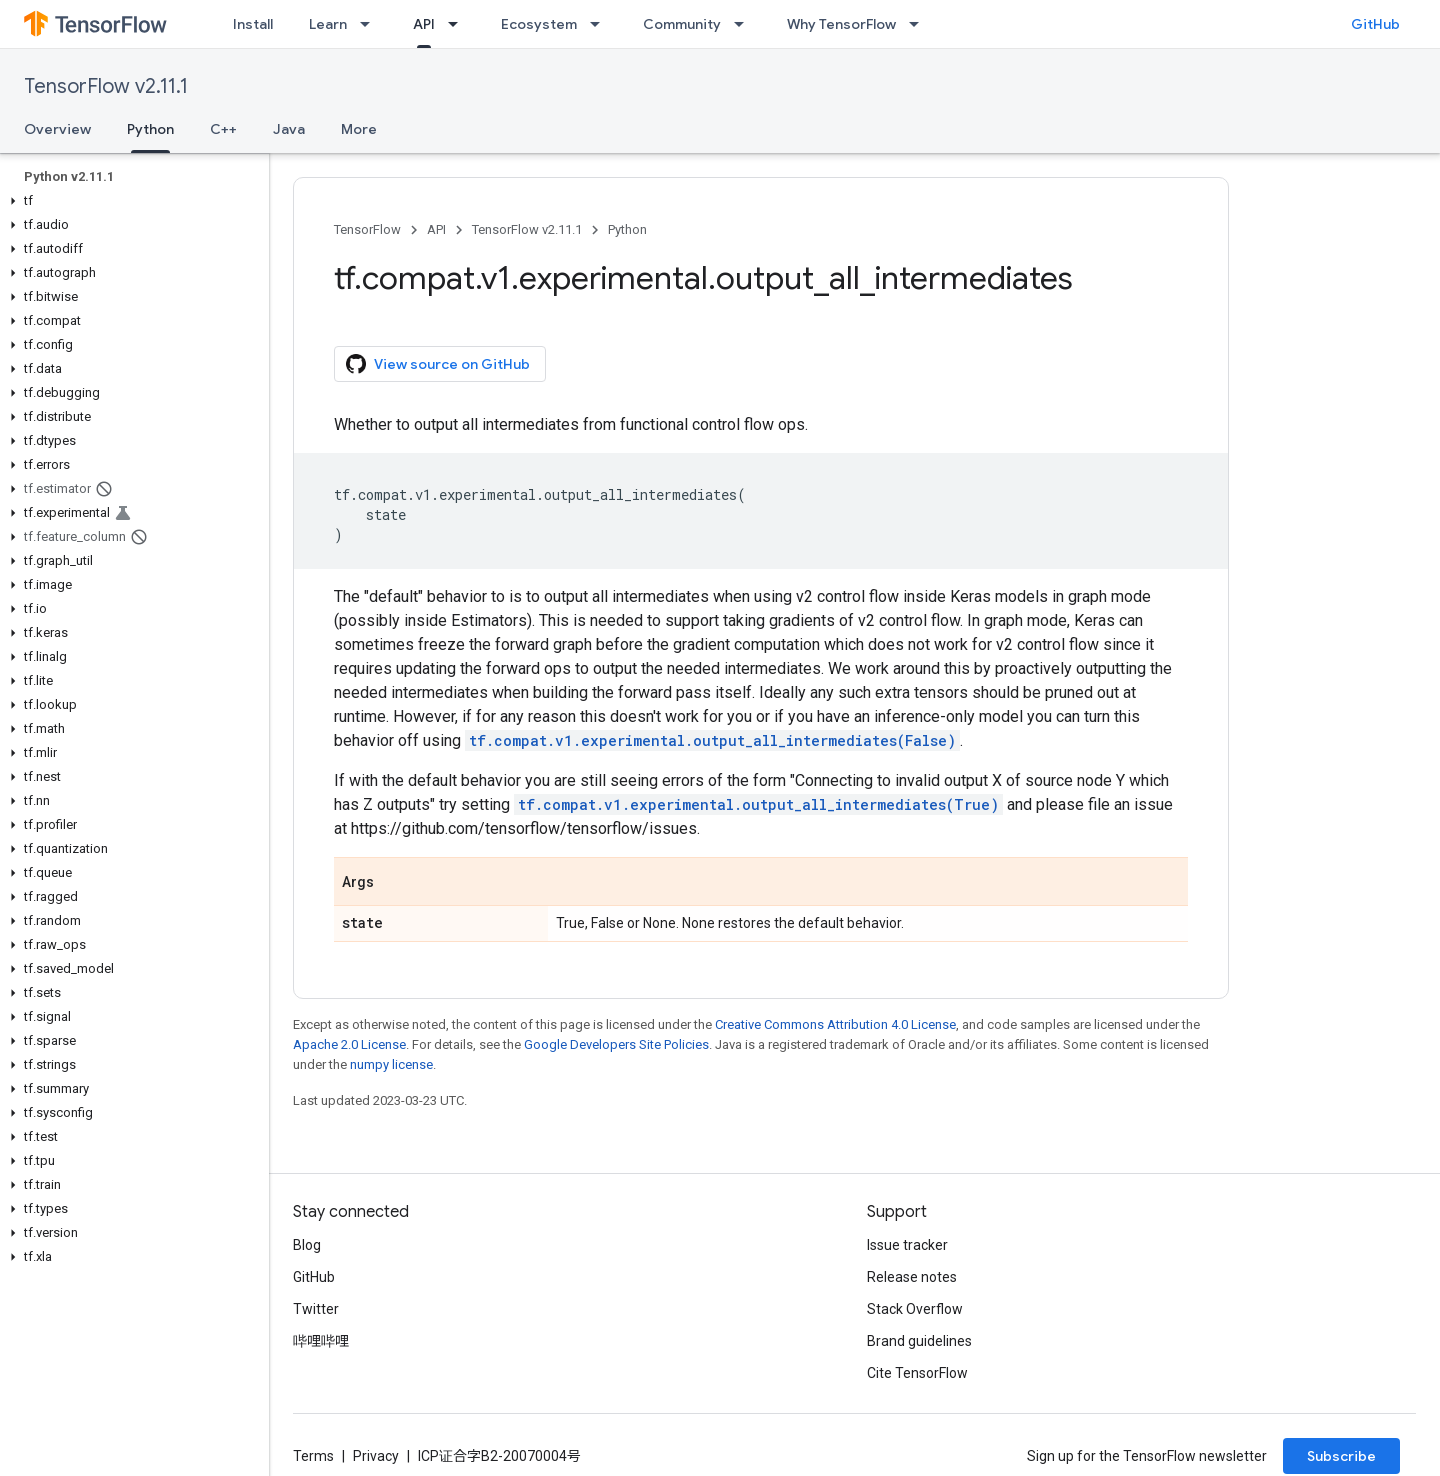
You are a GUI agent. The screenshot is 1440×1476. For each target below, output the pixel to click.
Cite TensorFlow (917, 1373)
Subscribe (1341, 1456)
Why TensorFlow (841, 24)
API (436, 229)
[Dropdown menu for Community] (745, 24)
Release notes (912, 1277)
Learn (328, 24)
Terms (313, 1456)
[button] (130, 201)
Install (253, 24)
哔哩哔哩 (321, 1341)
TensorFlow (367, 229)
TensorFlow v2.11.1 (106, 86)
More (359, 129)
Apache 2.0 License (349, 1044)
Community (682, 24)
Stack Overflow (915, 1309)
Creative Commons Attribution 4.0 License (835, 1024)
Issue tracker (907, 1245)
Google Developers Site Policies (616, 1044)
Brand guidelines (919, 1341)
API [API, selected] (424, 24)
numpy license (391, 1064)
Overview (57, 129)
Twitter (316, 1309)
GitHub (1375, 24)
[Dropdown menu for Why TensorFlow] (920, 24)
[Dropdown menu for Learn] (371, 24)
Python (627, 229)
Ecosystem (539, 24)
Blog (307, 1245)
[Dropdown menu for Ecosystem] (601, 24)
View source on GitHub (438, 364)
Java (289, 129)
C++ (223, 129)
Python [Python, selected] (150, 129)
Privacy (376, 1456)
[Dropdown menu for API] (459, 24)
